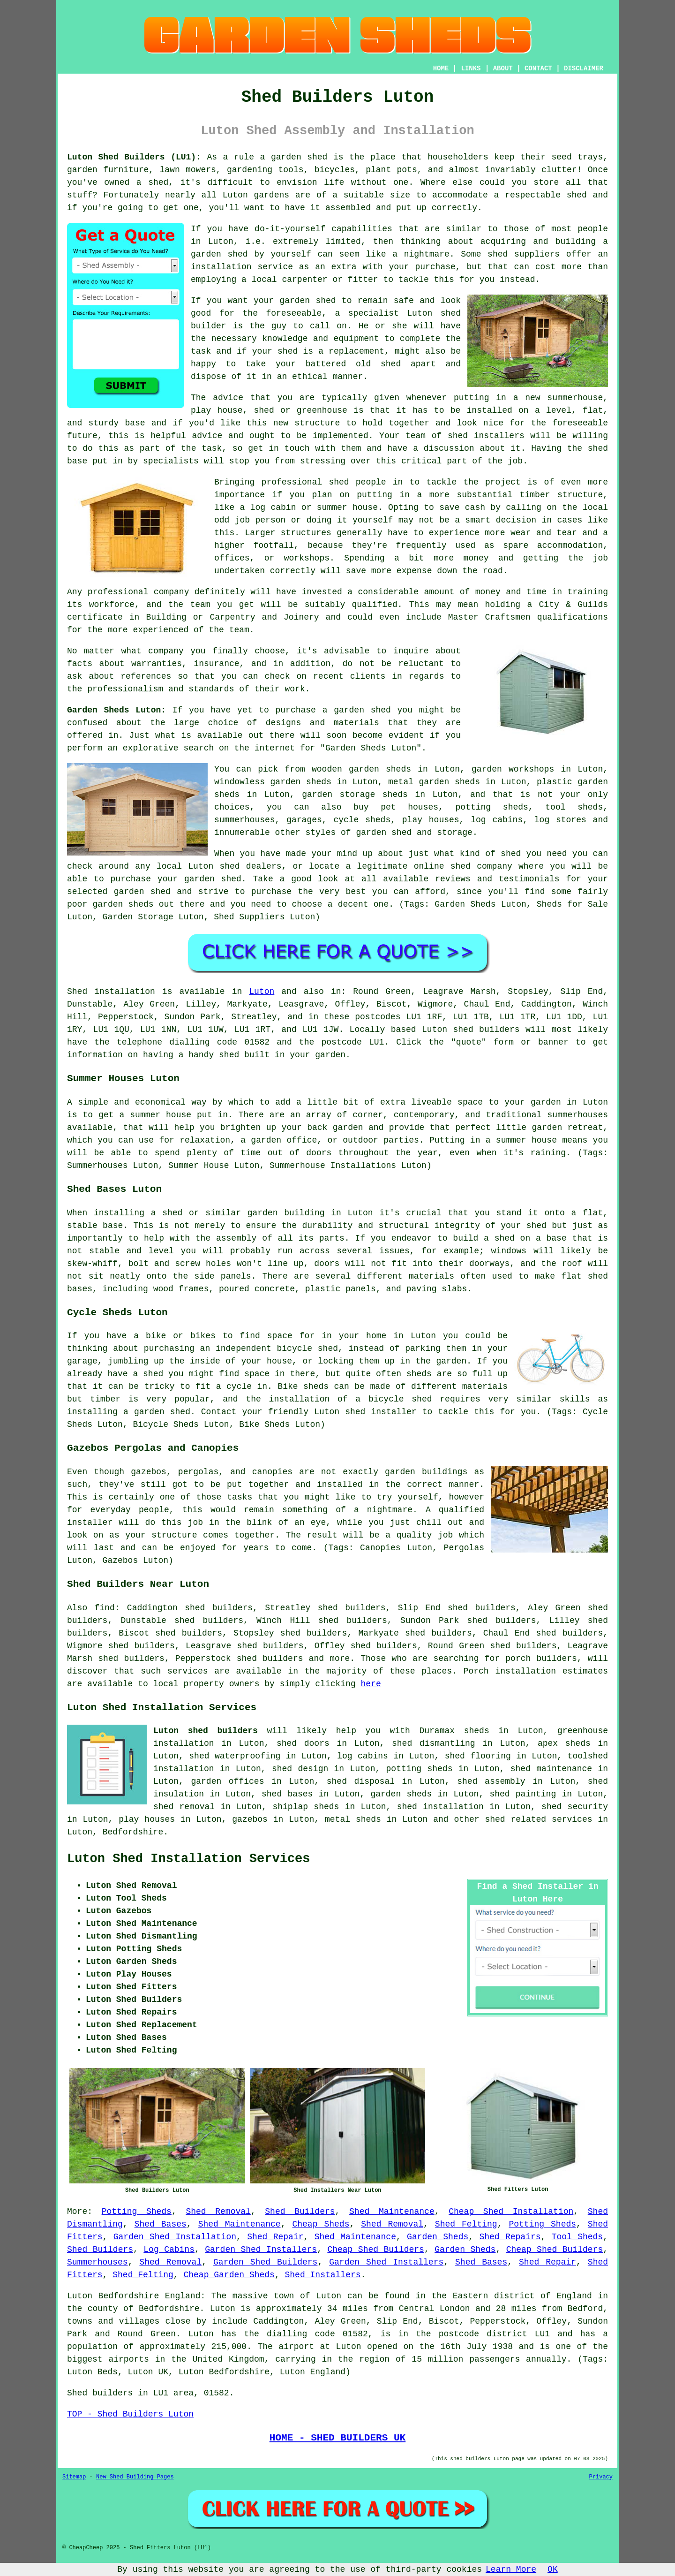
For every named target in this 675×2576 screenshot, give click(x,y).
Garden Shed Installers (261, 2249)
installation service (242, 267)
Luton (261, 991)
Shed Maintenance (392, 2211)
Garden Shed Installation (174, 2237)
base (135, 423)
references (145, 676)
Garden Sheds (437, 2237)
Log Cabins (169, 2249)
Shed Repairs (509, 2237)
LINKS (470, 68)
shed (451, 313)
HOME (441, 68)
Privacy (601, 2477)
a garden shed (294, 157)
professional (118, 592)
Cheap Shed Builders (375, 2249)
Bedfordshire (133, 1832)
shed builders (486, 1029)
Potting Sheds (137, 2211)
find (105, 1608)
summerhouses (577, 1115)
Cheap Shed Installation (511, 2211)
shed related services (538, 1819)
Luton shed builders (205, 1730)
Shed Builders (300, 2211)
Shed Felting (466, 2224)
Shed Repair (275, 2237)
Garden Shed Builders (265, 2262)
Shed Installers (323, 2275)
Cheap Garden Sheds (228, 2275)
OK (553, 2569)
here (371, 1684)
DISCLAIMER (583, 68)
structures (306, 533)
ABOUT (503, 68)
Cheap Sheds (320, 2224)
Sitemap (74, 2477)
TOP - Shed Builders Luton (130, 2414)
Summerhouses (97, 2262)
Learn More (511, 2569)
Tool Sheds (577, 2237)
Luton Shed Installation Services (188, 1859)
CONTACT (538, 68)
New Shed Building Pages (135, 2477)
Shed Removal (218, 2211)
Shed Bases (161, 2224)
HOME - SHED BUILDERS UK (338, 2437)
